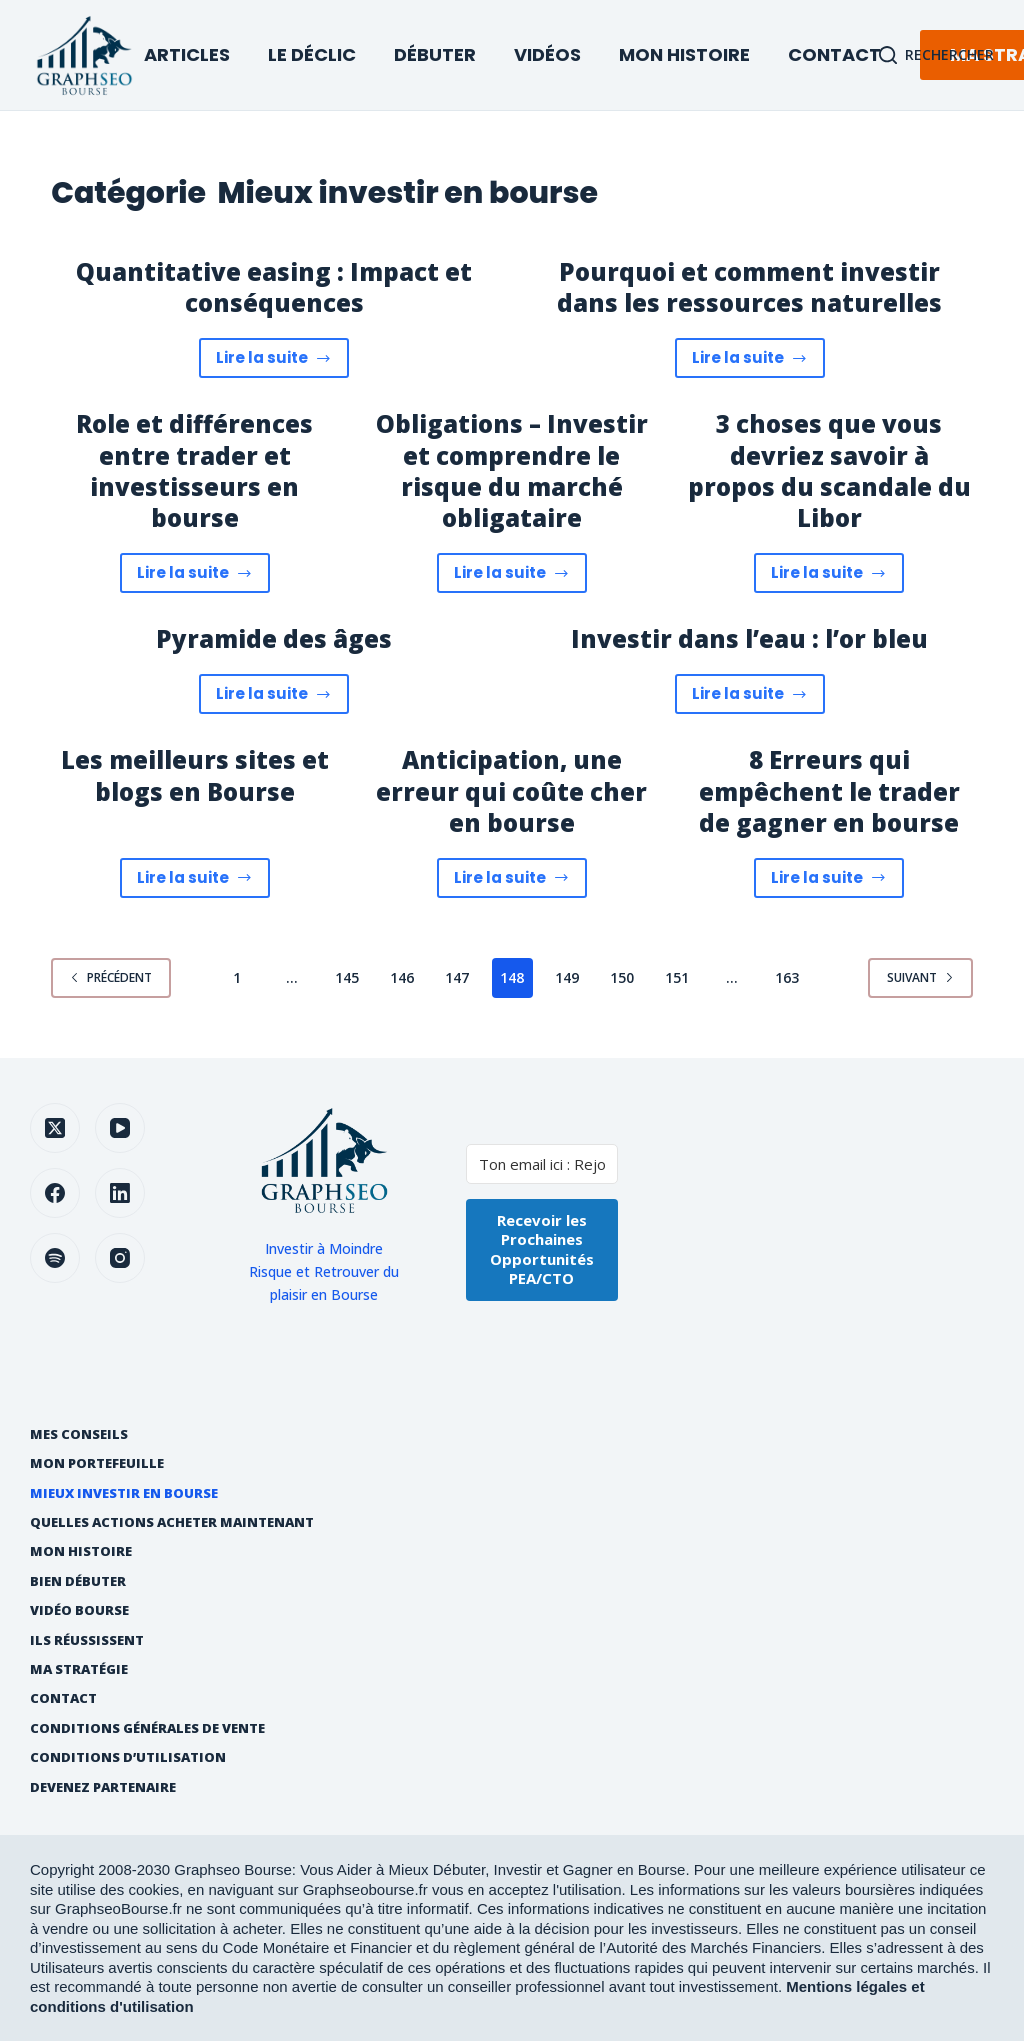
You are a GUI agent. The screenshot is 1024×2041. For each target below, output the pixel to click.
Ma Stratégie (79, 1669)
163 (787, 977)
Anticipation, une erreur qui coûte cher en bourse (511, 790)
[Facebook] (55, 1193)
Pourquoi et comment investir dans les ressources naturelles (749, 287)
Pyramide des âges (274, 638)
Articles (187, 54)
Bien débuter (78, 1581)
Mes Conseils (79, 1434)
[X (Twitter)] (55, 1128)
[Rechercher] (937, 54)
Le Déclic (312, 54)
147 (457, 977)
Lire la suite (283, 362)
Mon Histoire (684, 54)
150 (622, 977)
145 (347, 977)
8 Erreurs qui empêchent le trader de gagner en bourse (829, 790)
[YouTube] (120, 1128)
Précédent (111, 977)
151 (677, 977)
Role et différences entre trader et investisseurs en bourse (194, 470)
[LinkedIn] (120, 1193)
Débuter (435, 54)
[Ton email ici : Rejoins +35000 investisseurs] (542, 1164)
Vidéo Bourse (79, 1610)
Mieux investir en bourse (124, 1493)
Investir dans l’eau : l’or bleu (749, 638)
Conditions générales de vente (147, 1728)
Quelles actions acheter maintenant (172, 1522)
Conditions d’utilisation (128, 1757)
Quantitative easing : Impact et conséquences (274, 287)
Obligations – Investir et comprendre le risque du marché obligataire (512, 470)
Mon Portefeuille (97, 1463)
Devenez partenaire (103, 1787)
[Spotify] (55, 1258)
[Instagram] (120, 1258)
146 (402, 977)
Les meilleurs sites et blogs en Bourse (195, 775)
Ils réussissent (87, 1640)
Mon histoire (81, 1551)
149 (567, 977)
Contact (834, 54)
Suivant (920, 977)
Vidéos (547, 54)
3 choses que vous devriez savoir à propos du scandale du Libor (829, 470)
